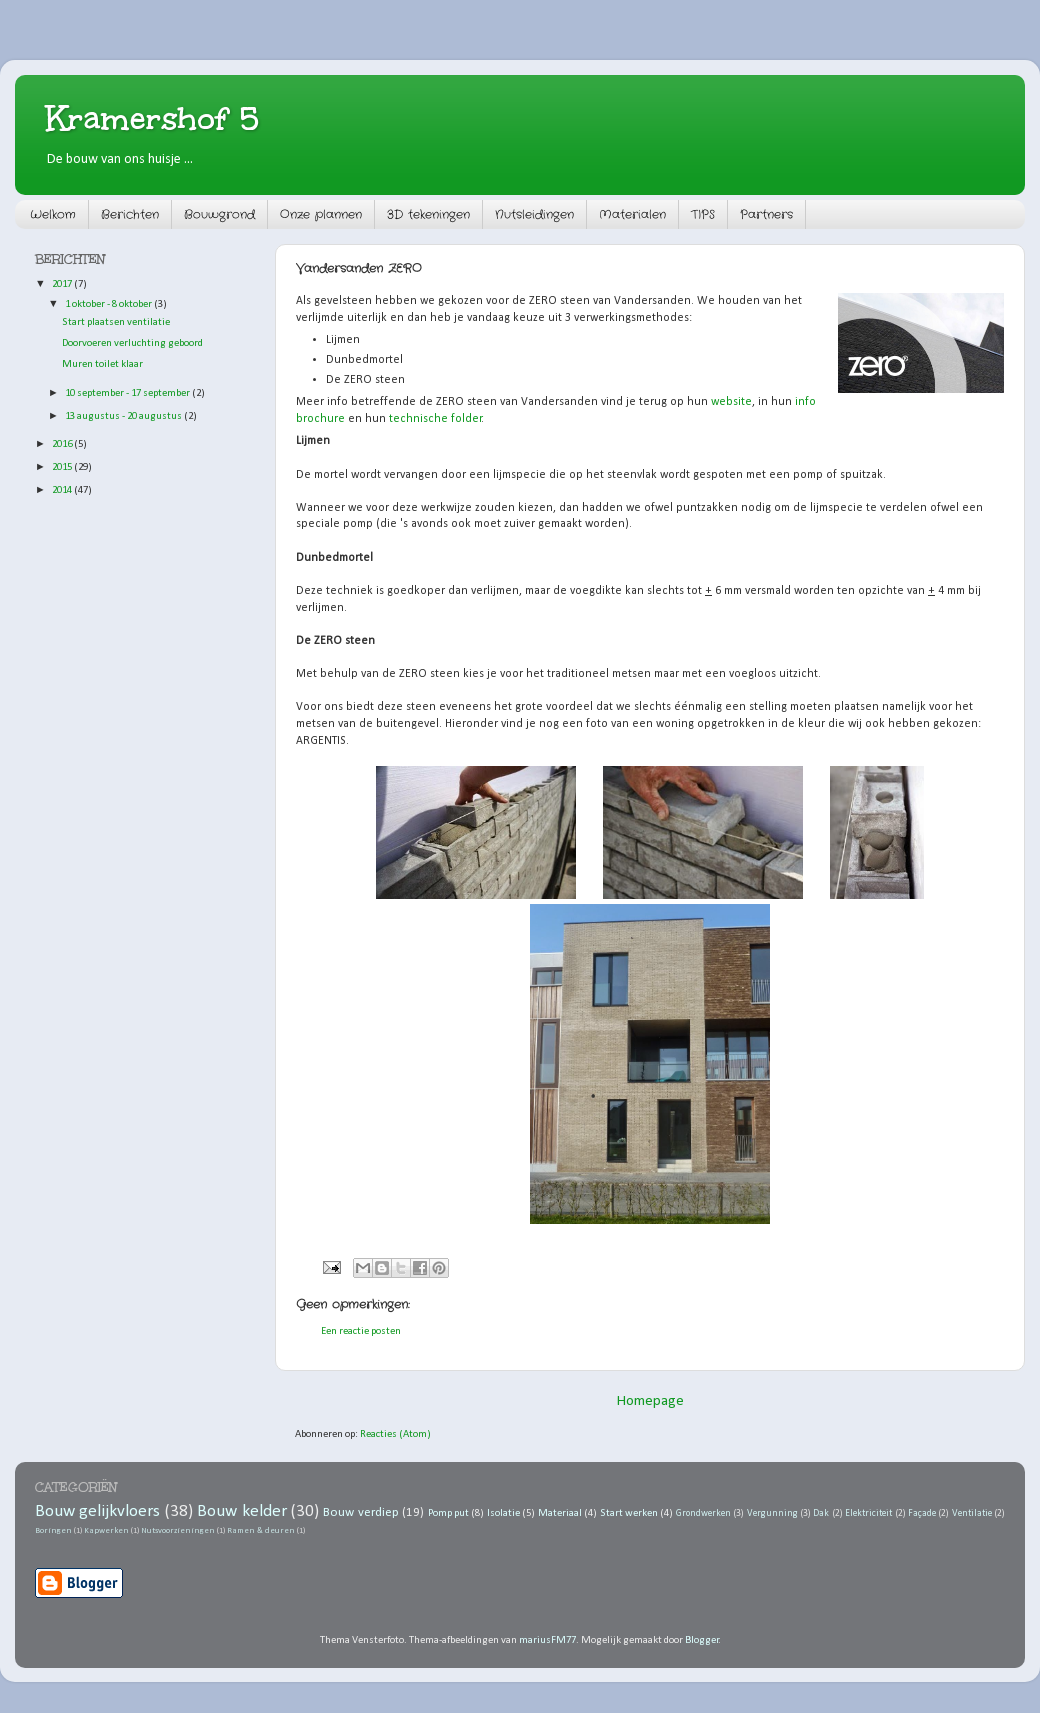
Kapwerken (106, 1531)
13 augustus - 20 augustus (124, 416)
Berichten (130, 214)
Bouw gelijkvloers (97, 1511)
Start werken (629, 1513)
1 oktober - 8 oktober (109, 304)
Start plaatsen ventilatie (116, 322)
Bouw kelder (241, 1511)
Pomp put (448, 1513)
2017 (63, 284)
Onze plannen (321, 214)
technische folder (434, 419)
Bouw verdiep (360, 1512)
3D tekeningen (428, 214)
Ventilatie (972, 1513)
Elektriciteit (868, 1513)
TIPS (703, 214)
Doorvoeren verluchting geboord (132, 343)
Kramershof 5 (152, 118)
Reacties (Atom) (395, 1434)
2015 (63, 467)
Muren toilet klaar (102, 364)
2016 (63, 444)
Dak (821, 1513)
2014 (63, 490)
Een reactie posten (361, 1331)
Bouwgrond (219, 214)
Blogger (702, 1640)
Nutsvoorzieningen (178, 1531)
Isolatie (503, 1513)
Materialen (632, 214)
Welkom (53, 214)
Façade (922, 1513)
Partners (766, 214)
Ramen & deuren (261, 1531)
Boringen (53, 1531)
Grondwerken (703, 1513)
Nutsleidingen (534, 214)
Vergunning (772, 1513)
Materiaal (560, 1513)
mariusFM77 (547, 1640)
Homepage (650, 1401)
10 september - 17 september (128, 393)
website (731, 402)
